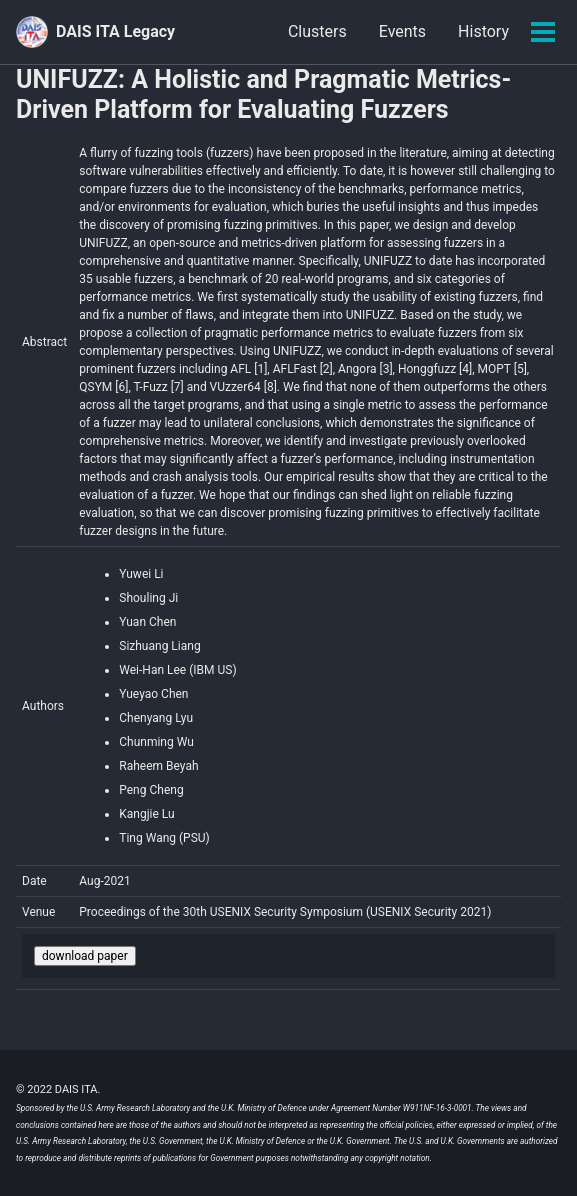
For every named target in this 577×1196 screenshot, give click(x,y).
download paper (85, 956)
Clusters (317, 31)
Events (402, 31)
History (483, 31)
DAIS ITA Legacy (115, 31)
